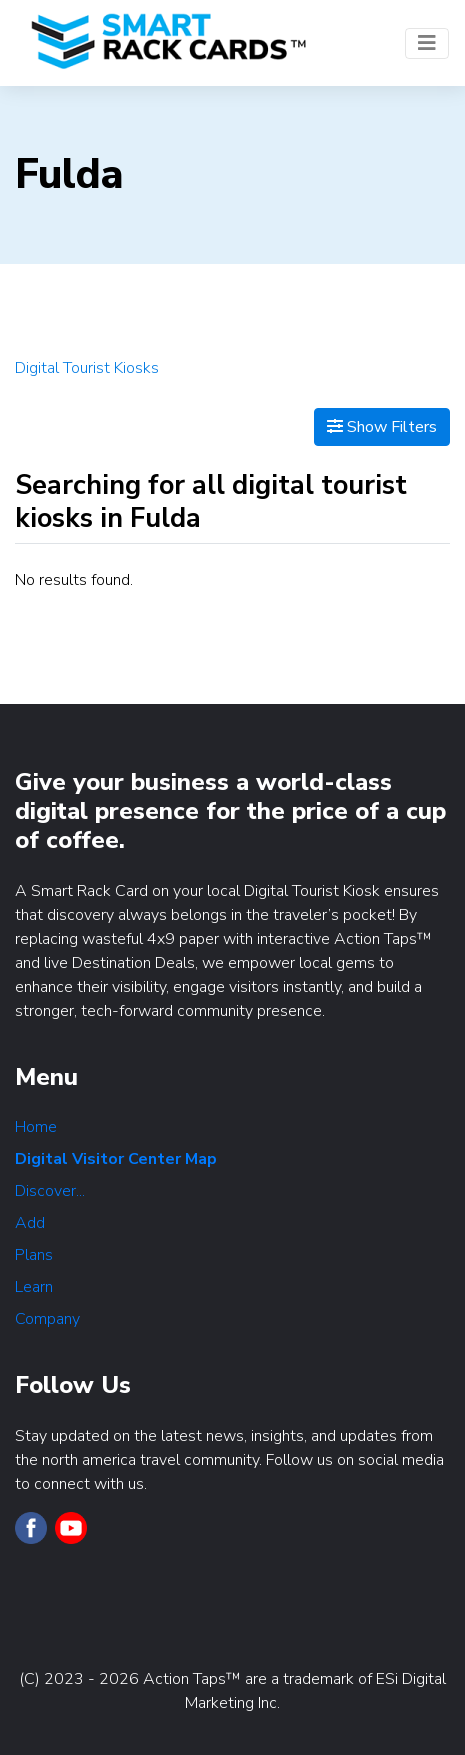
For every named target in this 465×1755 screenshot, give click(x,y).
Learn (34, 1287)
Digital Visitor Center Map (116, 1159)
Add (30, 1223)
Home (36, 1127)
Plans (34, 1255)
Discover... (50, 1191)
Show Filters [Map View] (382, 427)
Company (47, 1319)
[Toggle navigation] (427, 43)
